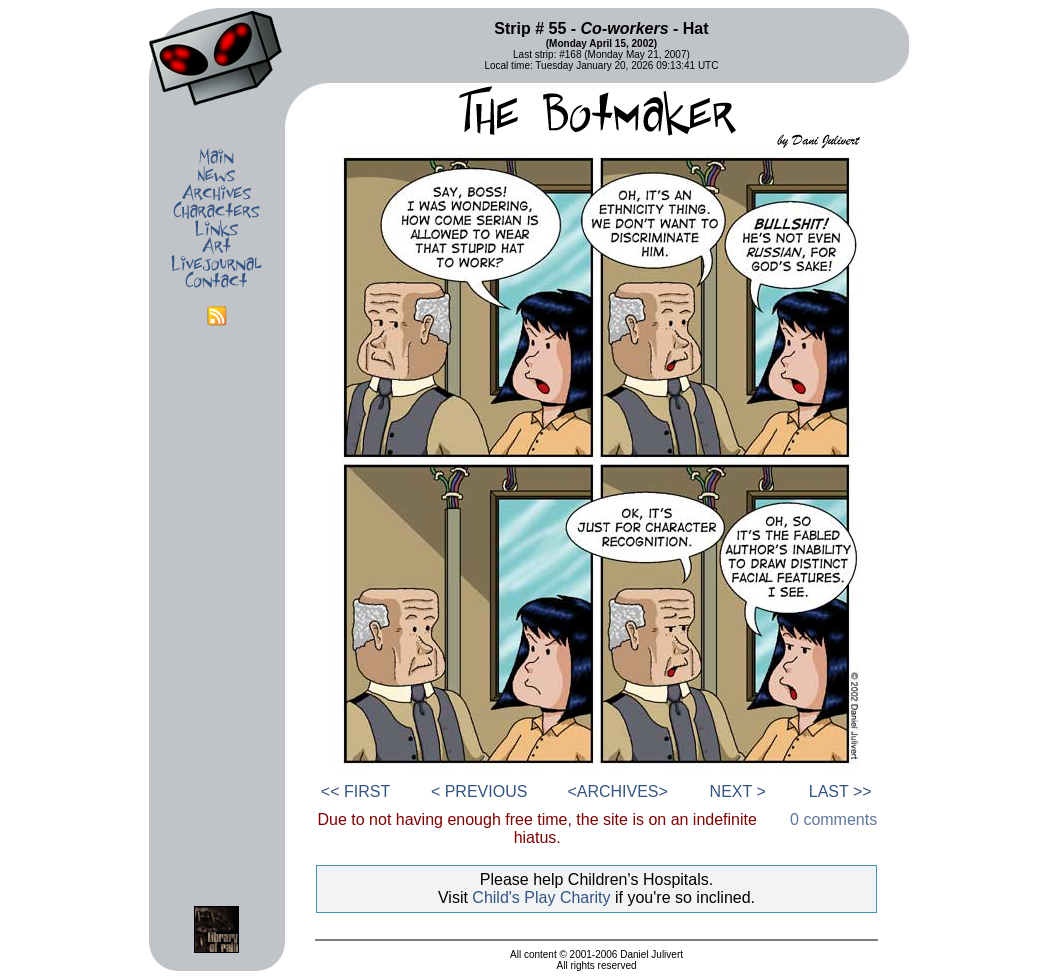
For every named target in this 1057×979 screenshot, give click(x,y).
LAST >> (840, 791)
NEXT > (738, 791)
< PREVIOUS (479, 791)
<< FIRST (355, 791)
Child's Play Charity (541, 897)
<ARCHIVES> (617, 791)
